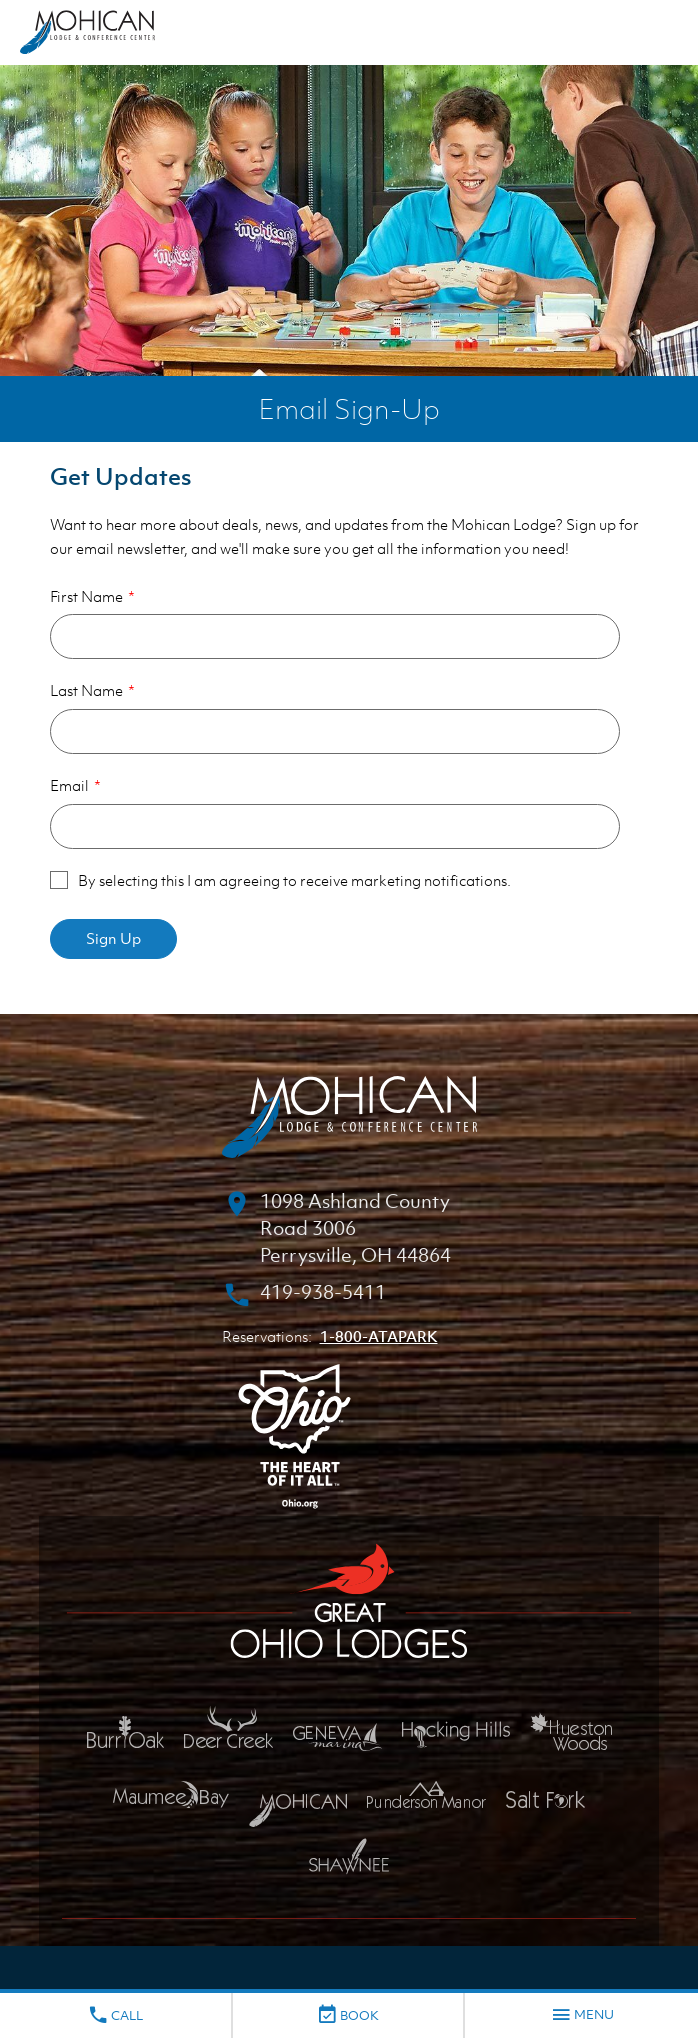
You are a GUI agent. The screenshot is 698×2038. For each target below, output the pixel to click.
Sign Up (113, 938)
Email (69, 785)
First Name (86, 596)
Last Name (86, 690)
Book (347, 2015)
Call (115, 2015)
